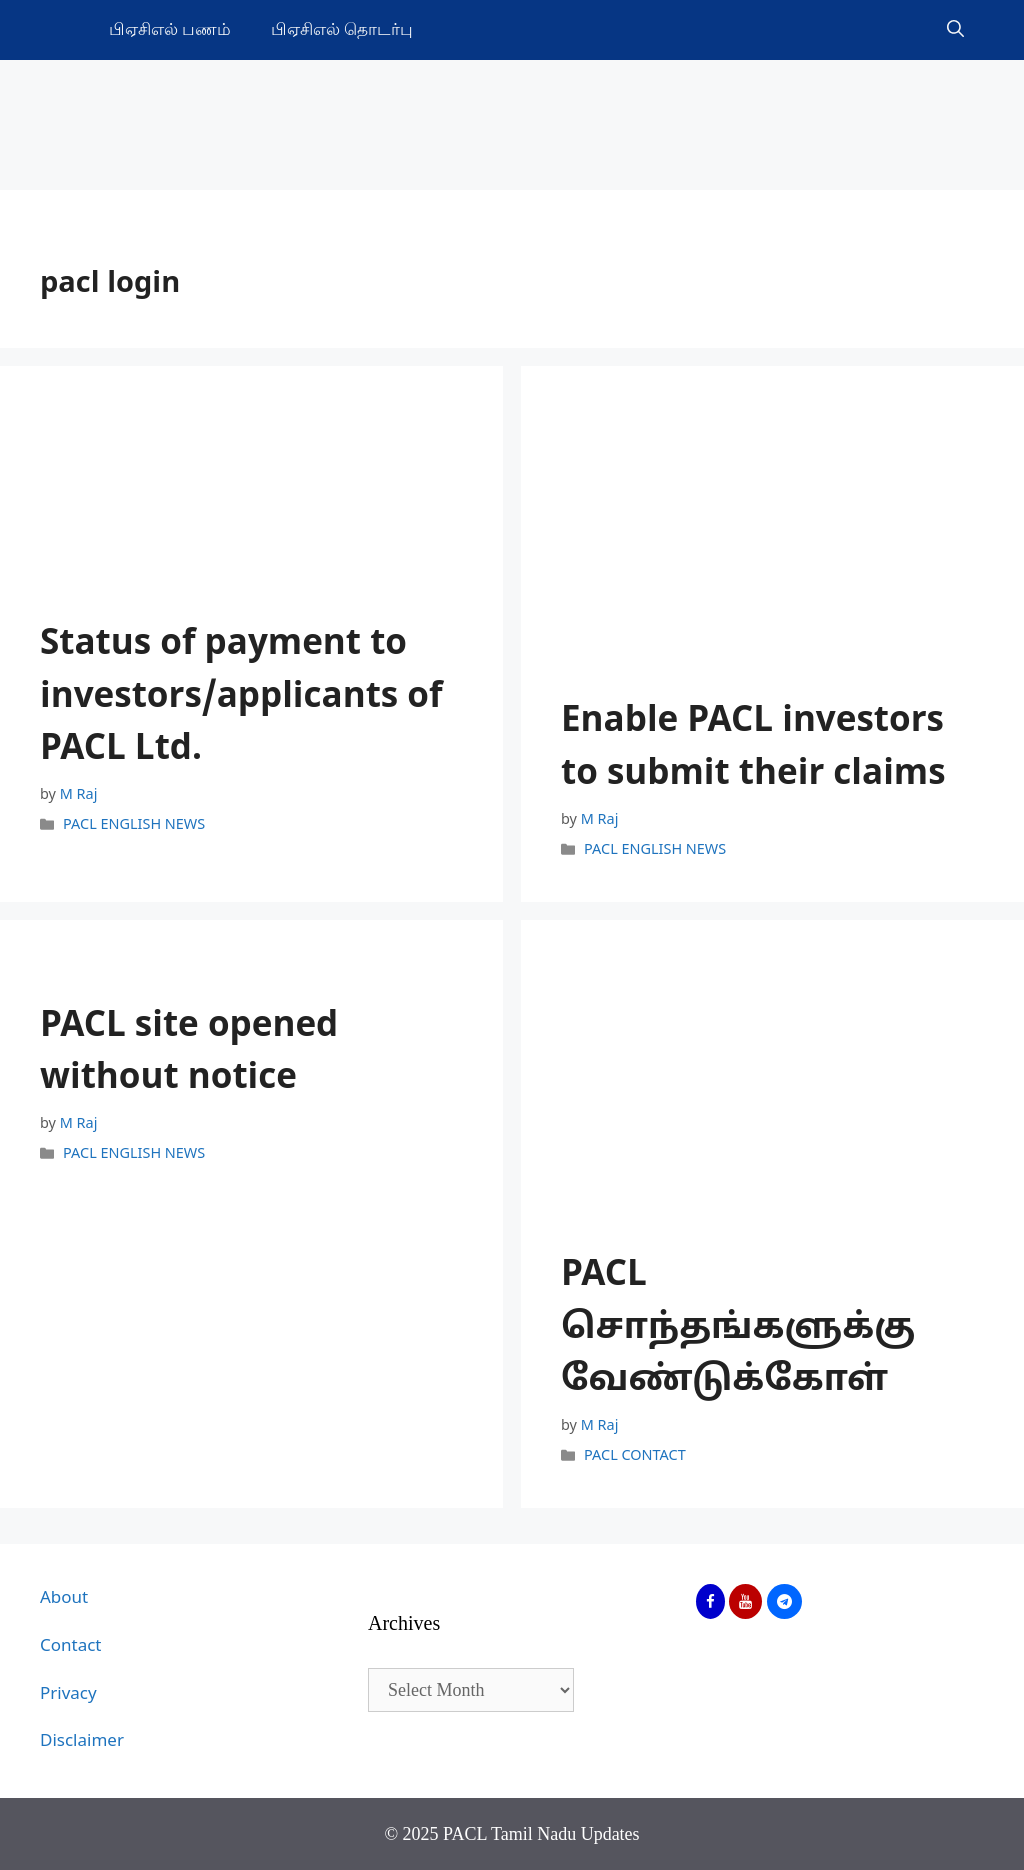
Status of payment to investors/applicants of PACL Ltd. (241, 698)
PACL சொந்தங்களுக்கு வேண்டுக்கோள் (738, 1329)
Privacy (68, 1694)
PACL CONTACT (635, 1457)
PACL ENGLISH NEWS (134, 825)
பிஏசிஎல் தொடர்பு (342, 29)
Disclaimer (82, 1741)
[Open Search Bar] (955, 30)
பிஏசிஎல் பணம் (170, 29)
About (64, 1598)
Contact (71, 1646)
